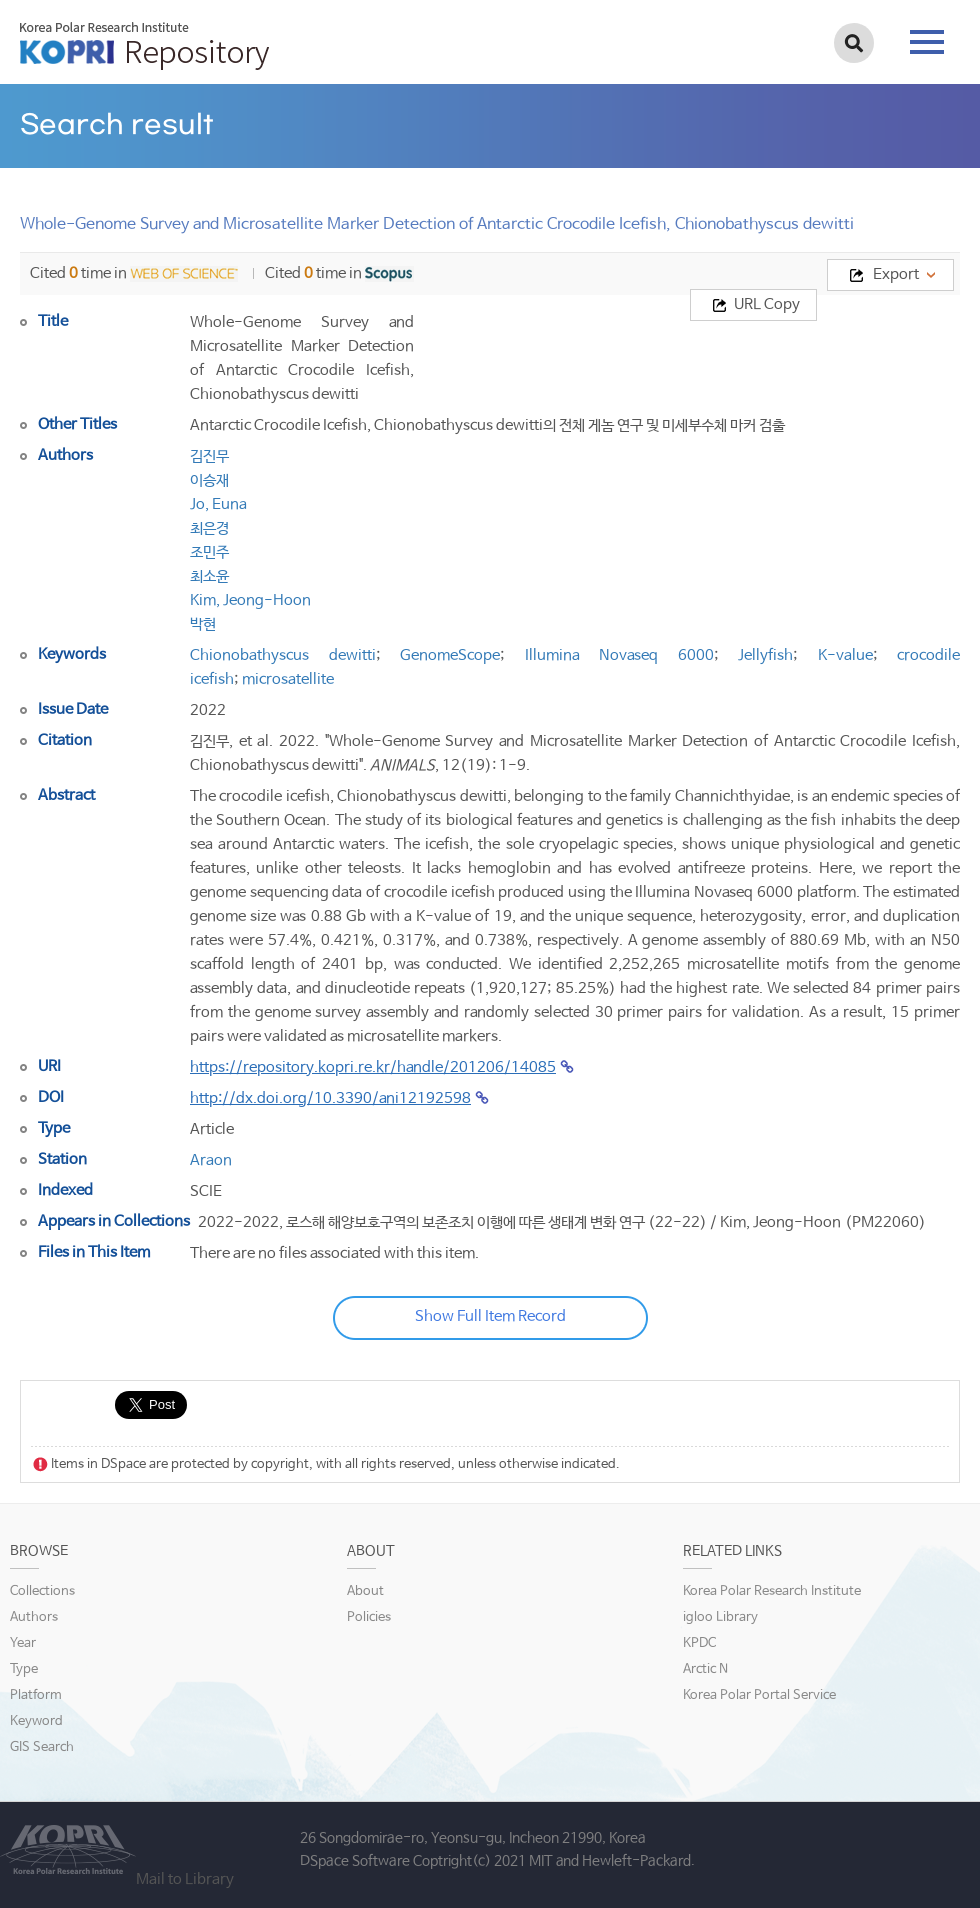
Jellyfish (765, 655)
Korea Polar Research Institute (772, 1591)
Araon (211, 1160)
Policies (369, 1617)
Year (23, 1643)
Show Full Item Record (490, 1316)
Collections (42, 1591)
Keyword (36, 1721)
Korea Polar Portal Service (759, 1695)
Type (24, 1669)
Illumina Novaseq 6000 (619, 655)
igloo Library (720, 1617)
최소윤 (209, 576)
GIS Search (42, 1747)
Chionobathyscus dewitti (283, 655)
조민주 (209, 552)
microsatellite (288, 679)
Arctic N (705, 1669)
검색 (854, 43)
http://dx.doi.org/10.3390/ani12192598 (330, 1098)
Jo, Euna (218, 504)
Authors (34, 1617)
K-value (845, 655)
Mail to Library (185, 1879)
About (365, 1591)
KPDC (699, 1643)
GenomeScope (450, 655)
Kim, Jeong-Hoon (250, 600)
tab (927, 42)
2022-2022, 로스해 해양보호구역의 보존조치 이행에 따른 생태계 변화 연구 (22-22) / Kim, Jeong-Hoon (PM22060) (562, 1222)
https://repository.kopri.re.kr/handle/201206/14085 (373, 1067)
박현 (203, 624)
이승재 (209, 480)
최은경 (209, 528)
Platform (36, 1695)
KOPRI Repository (144, 46)
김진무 (209, 456)
